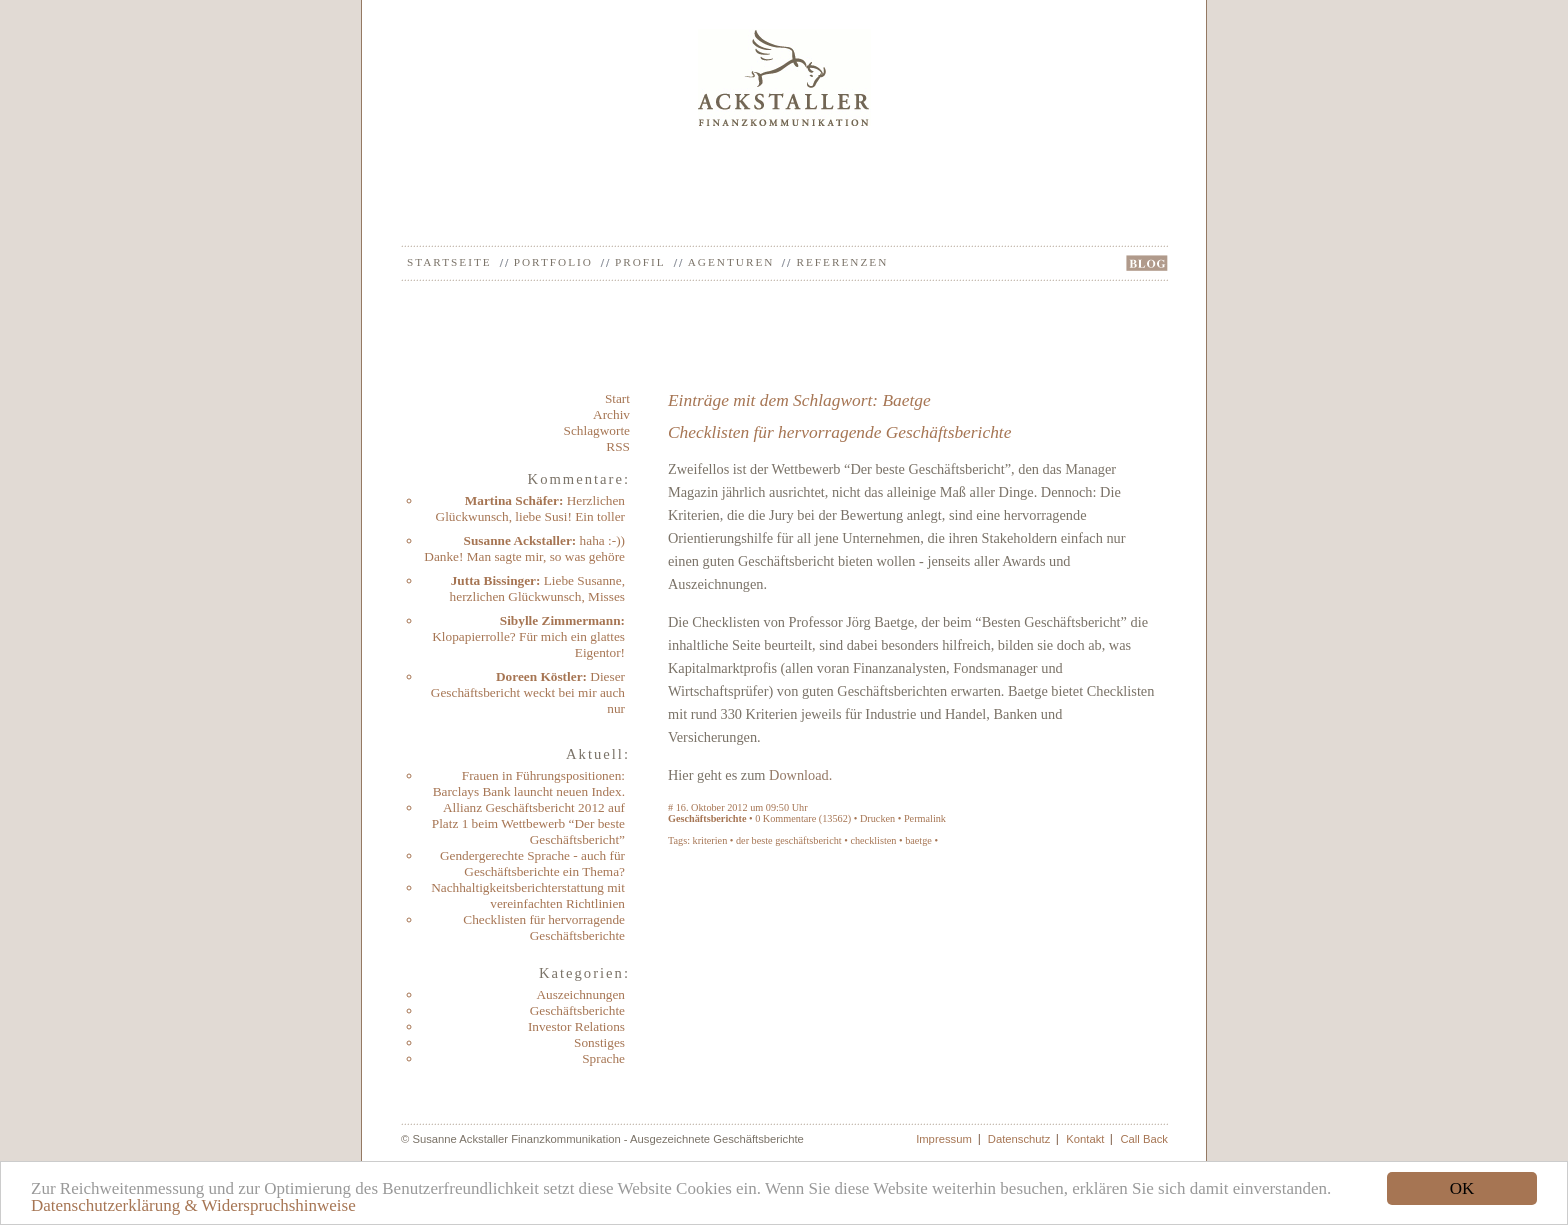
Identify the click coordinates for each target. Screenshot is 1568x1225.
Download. (800, 775)
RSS (618, 446)
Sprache (603, 1058)
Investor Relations (576, 1026)
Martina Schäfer (512, 500)
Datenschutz (1019, 1139)
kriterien (710, 840)
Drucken (877, 818)
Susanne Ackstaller (518, 540)
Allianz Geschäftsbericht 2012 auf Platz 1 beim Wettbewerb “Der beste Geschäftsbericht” (528, 823)
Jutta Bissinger (493, 580)
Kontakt (1085, 1139)
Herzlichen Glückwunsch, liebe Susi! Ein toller (530, 508)
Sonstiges (599, 1042)
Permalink (925, 818)
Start (617, 398)
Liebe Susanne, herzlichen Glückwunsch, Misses (537, 588)
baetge (918, 840)
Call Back (1144, 1139)
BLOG (1147, 263)
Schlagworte (597, 430)
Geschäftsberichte (577, 1010)
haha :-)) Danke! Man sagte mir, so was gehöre (524, 548)
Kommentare (789, 818)
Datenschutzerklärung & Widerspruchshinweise (193, 1205)
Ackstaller (784, 77)
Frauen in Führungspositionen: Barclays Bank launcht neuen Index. (529, 783)
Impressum (944, 1139)
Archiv (611, 414)
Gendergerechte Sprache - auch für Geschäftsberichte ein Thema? (532, 863)
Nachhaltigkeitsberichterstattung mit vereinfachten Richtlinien (528, 895)
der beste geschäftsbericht (789, 840)
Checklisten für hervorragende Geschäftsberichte (544, 927)
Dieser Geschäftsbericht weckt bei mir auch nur (528, 692)
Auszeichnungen (580, 994)
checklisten (873, 840)
